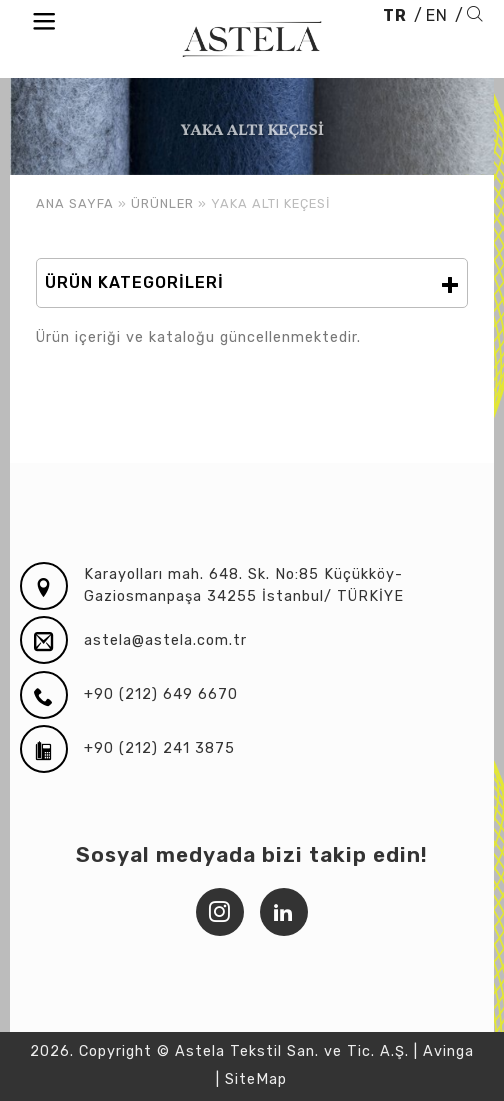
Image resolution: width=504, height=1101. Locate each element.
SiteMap (256, 1079)
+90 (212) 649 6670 (161, 694)
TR (395, 15)
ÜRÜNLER (162, 203)
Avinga (448, 1051)
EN (437, 15)
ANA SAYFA (75, 203)
